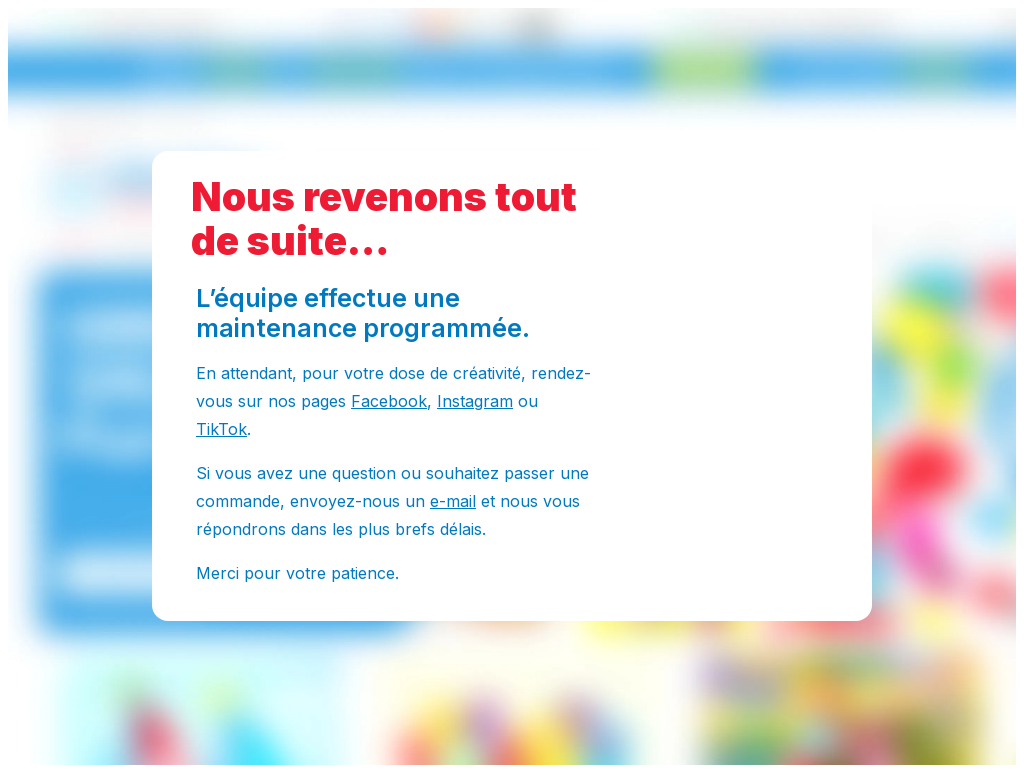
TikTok (221, 429)
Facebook (389, 401)
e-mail (453, 501)
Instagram (475, 401)
